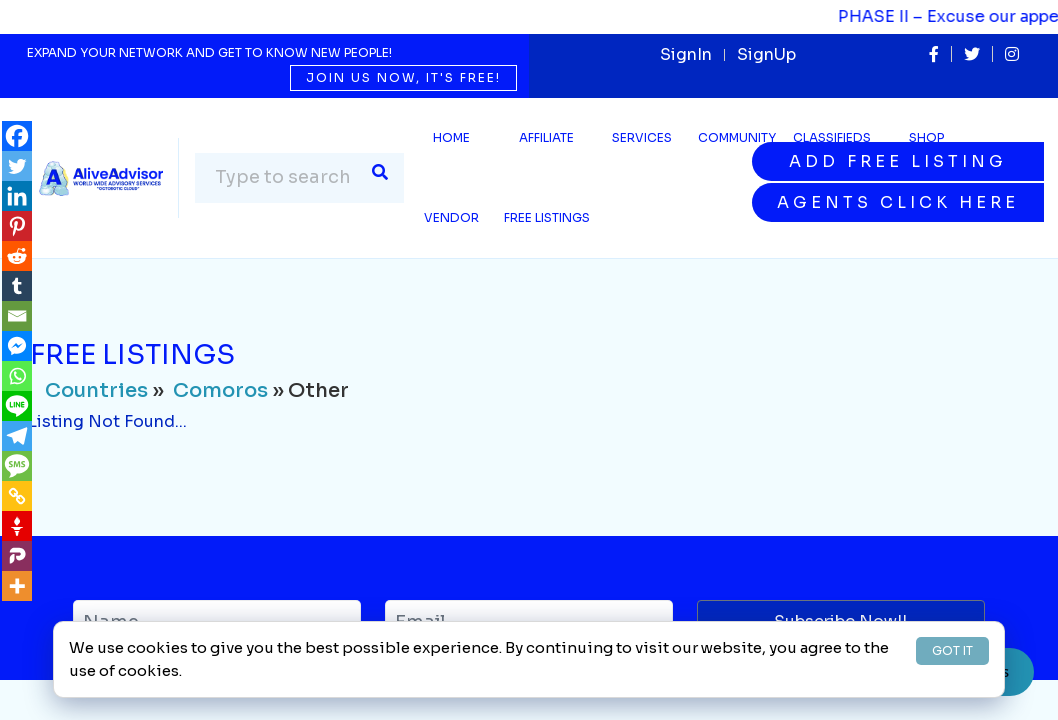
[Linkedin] (17, 196)
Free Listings (547, 217)
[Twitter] (17, 166)
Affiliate (546, 137)
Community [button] (737, 137)
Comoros (220, 390)
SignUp (766, 54)
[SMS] (17, 466)
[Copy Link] (17, 496)
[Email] (17, 316)
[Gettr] (17, 526)
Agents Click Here (898, 202)
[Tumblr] (17, 286)
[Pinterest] (17, 226)
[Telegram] (17, 436)
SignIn (686, 54)
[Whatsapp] (17, 376)
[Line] (17, 406)
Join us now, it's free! (403, 77)
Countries (96, 390)
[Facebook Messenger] (17, 346)
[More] (17, 586)
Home (451, 137)
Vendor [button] (451, 217)
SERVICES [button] (642, 137)
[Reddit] (17, 256)
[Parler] (17, 556)
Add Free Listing (898, 161)
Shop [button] (926, 137)
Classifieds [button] (832, 137)
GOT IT (952, 650)
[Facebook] (17, 136)
